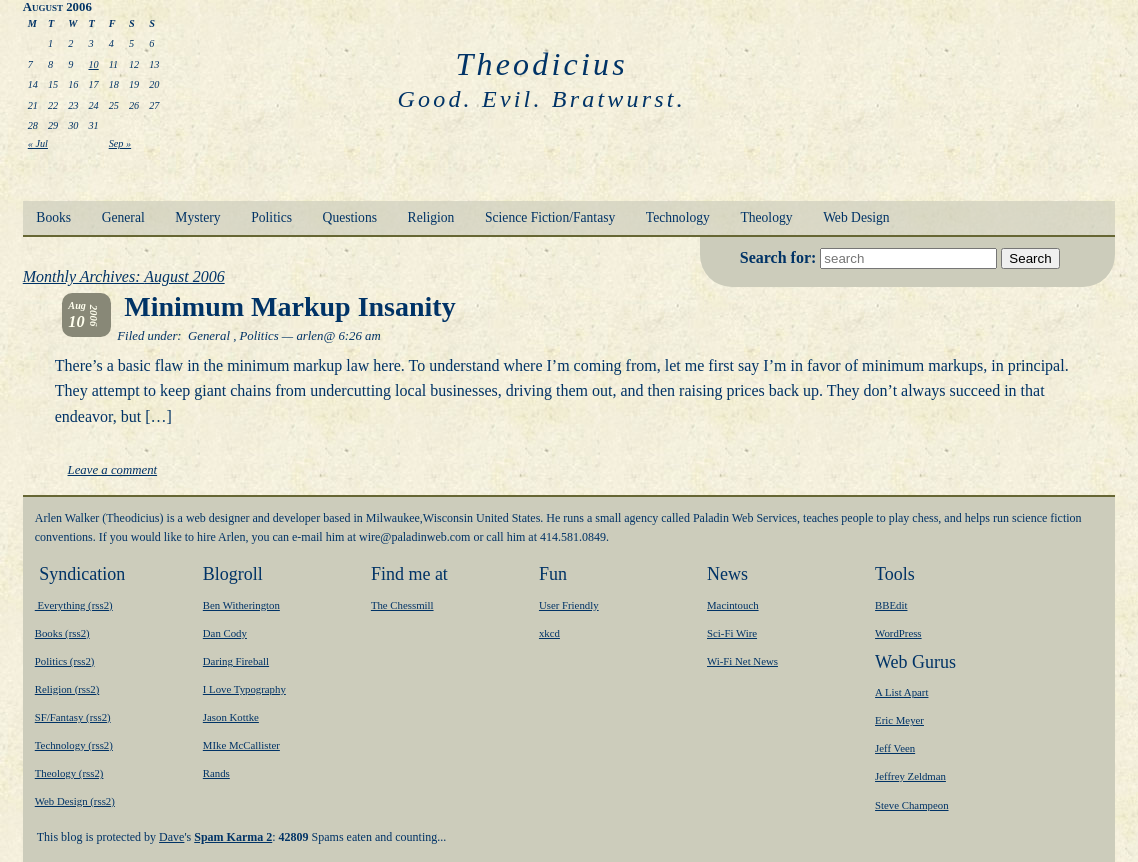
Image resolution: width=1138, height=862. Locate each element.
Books (53, 217)
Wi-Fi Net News (742, 661)
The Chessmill (402, 605)
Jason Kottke (231, 717)
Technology (678, 217)
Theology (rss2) (69, 773)
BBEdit (891, 605)
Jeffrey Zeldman (910, 776)
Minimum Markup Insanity (289, 306)
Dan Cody (225, 633)
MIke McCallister (241, 745)
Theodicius (541, 64)
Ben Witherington (241, 605)
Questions (350, 217)
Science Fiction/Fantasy (550, 217)
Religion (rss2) (67, 689)
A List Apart (901, 692)
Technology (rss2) (74, 745)
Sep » (120, 143)
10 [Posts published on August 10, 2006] (93, 64)
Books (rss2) (62, 633)
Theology (766, 217)
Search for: (780, 257)
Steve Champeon (911, 805)
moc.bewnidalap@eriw (414, 537)
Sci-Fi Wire (732, 633)
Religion (431, 217)
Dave (171, 837)
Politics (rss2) (65, 661)
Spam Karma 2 (233, 837)
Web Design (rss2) (75, 801)
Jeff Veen (895, 748)
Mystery (197, 217)
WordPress (898, 633)
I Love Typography (244, 689)
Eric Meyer (899, 720)
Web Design (856, 217)
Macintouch (733, 605)
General (123, 217)
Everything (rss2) (74, 605)
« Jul (38, 143)
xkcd (549, 633)
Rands (216, 773)
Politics (271, 217)
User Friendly (569, 605)
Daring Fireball (236, 661)
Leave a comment (113, 470)
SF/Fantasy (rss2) (73, 717)
